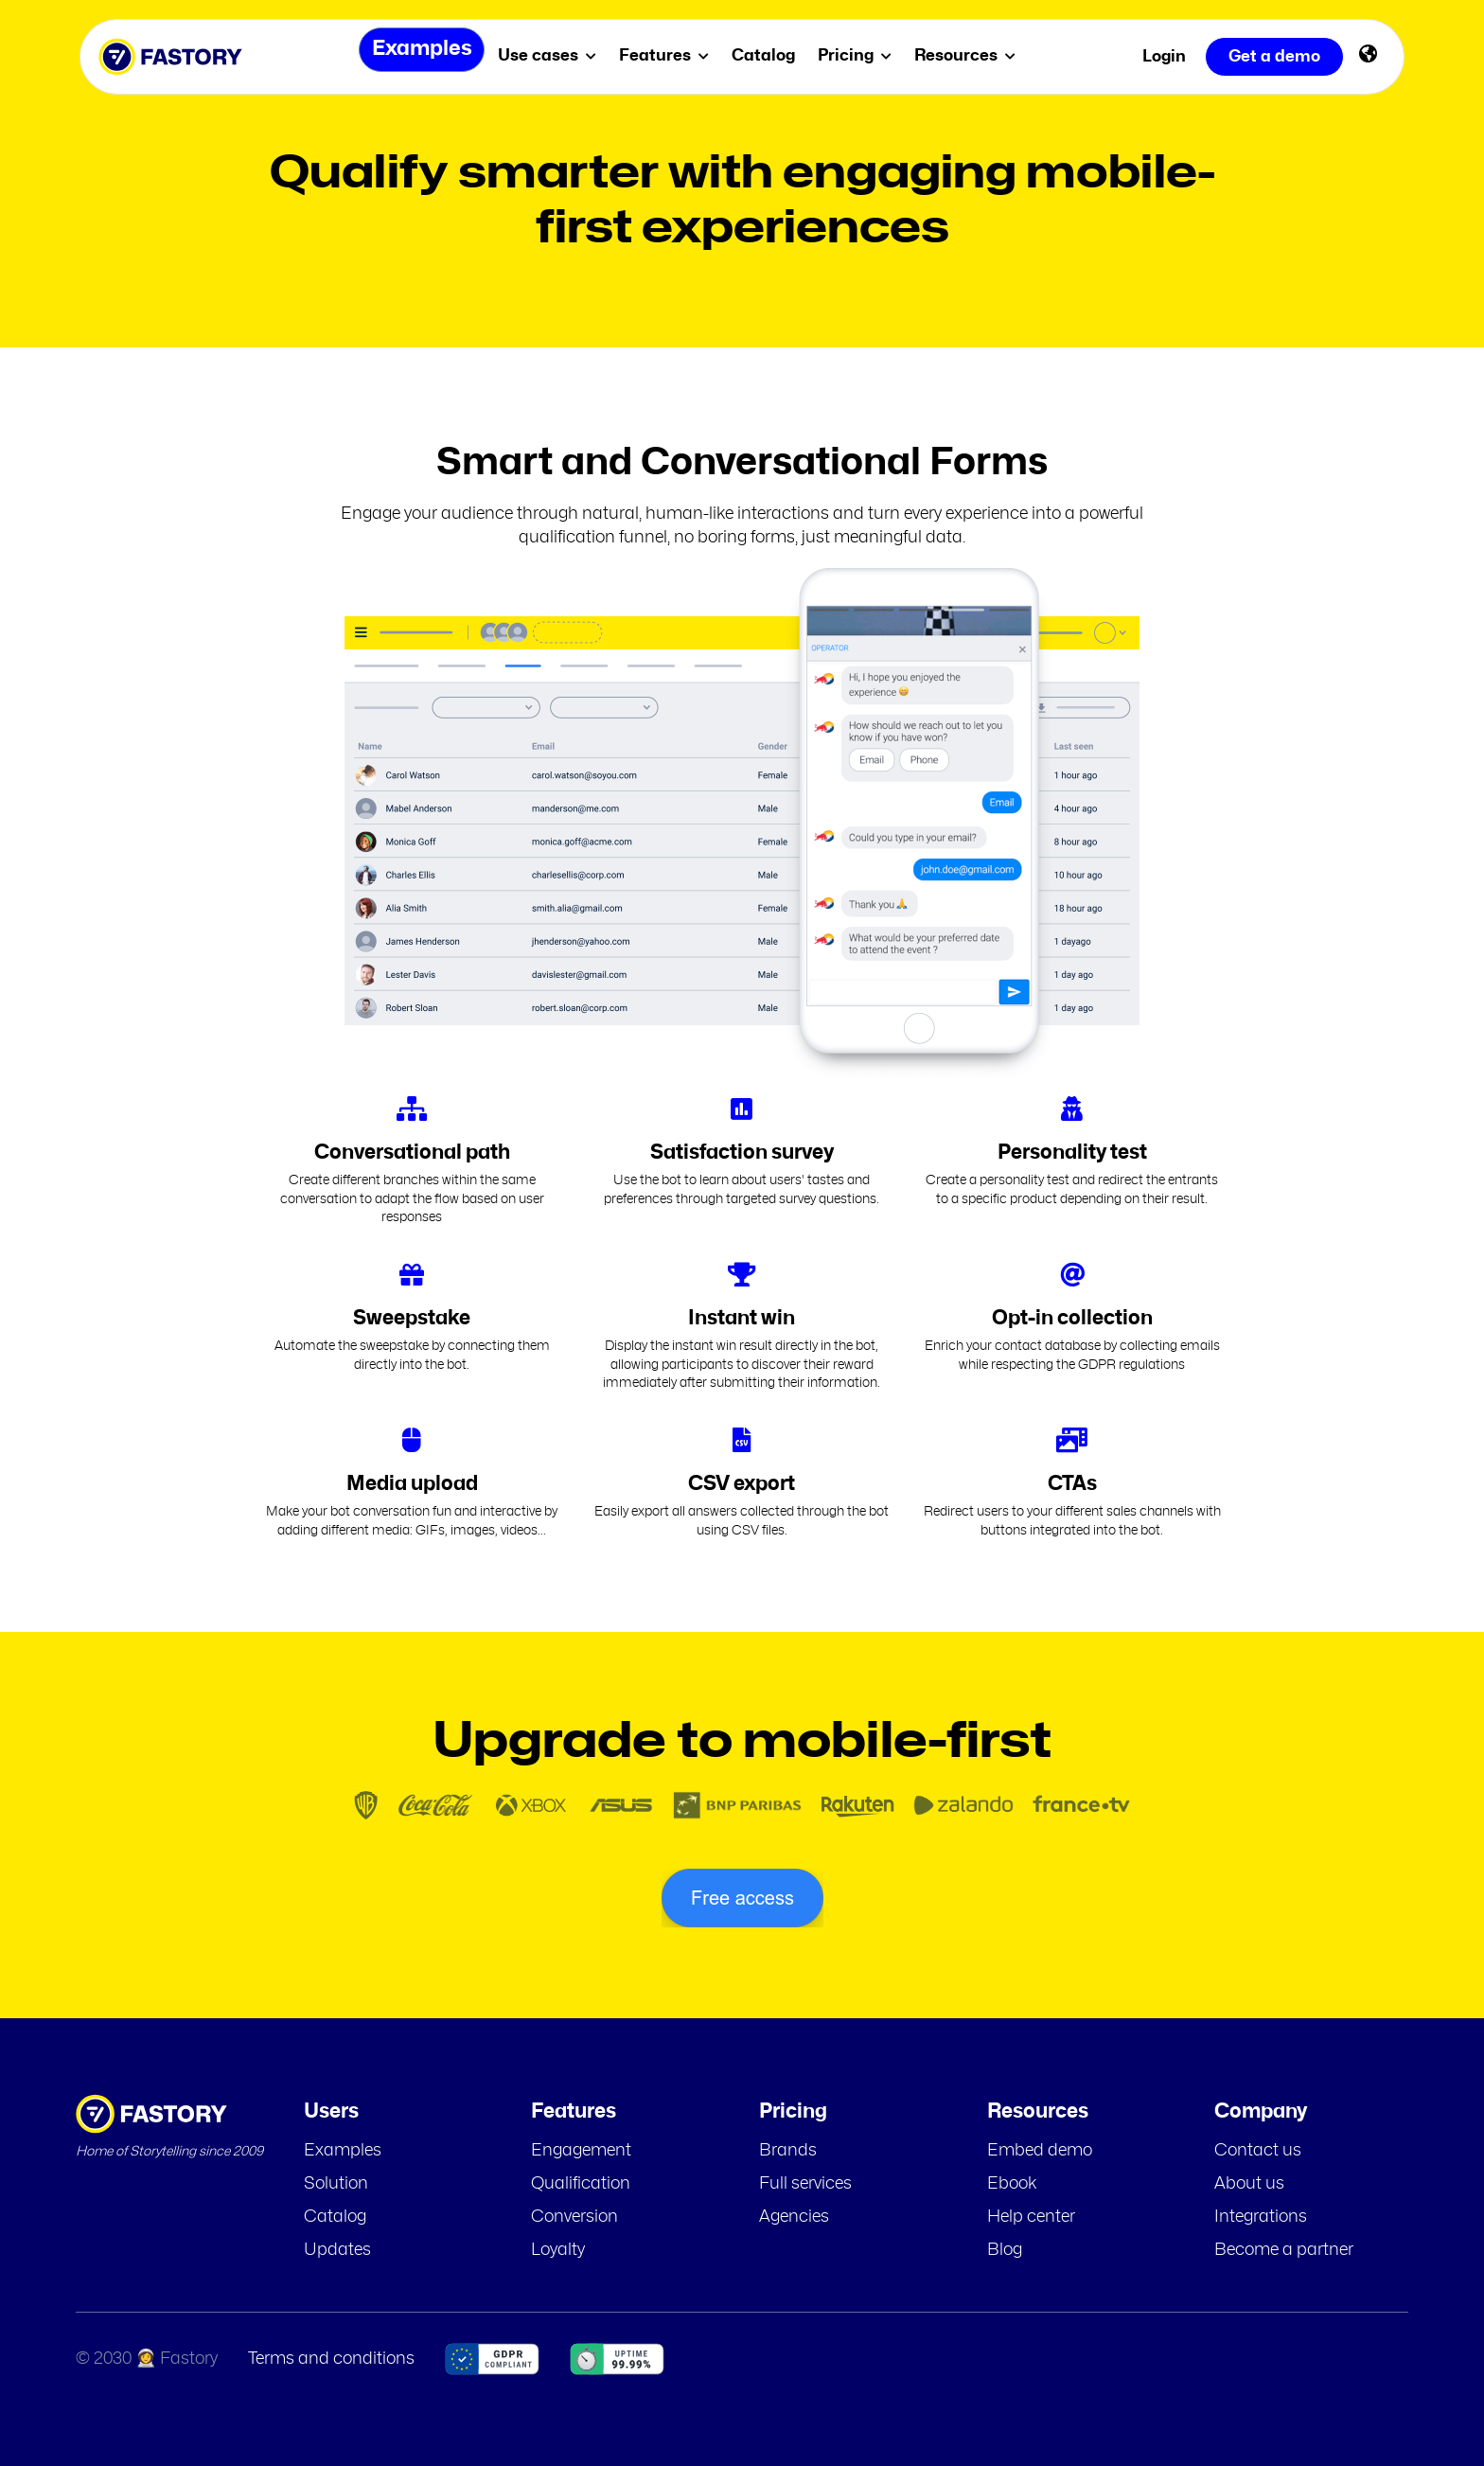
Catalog (335, 2217)
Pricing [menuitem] (861, 55)
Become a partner (1283, 2250)
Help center (1031, 2217)
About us (1249, 2183)
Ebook (1012, 2183)
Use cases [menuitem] (553, 55)
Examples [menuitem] (415, 56)
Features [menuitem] (671, 55)
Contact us (1257, 2150)
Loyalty (558, 2250)
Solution (336, 2183)
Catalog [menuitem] (770, 55)
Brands (788, 2150)
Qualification (580, 2183)
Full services (805, 2183)
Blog (1004, 2250)
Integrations (1260, 2217)
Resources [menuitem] (971, 55)
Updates (337, 2250)
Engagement (581, 2150)
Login (1164, 56)
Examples (342, 2150)
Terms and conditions (331, 2359)
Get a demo (1274, 56)
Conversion (574, 2217)
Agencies (794, 2217)
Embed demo (1039, 2150)
